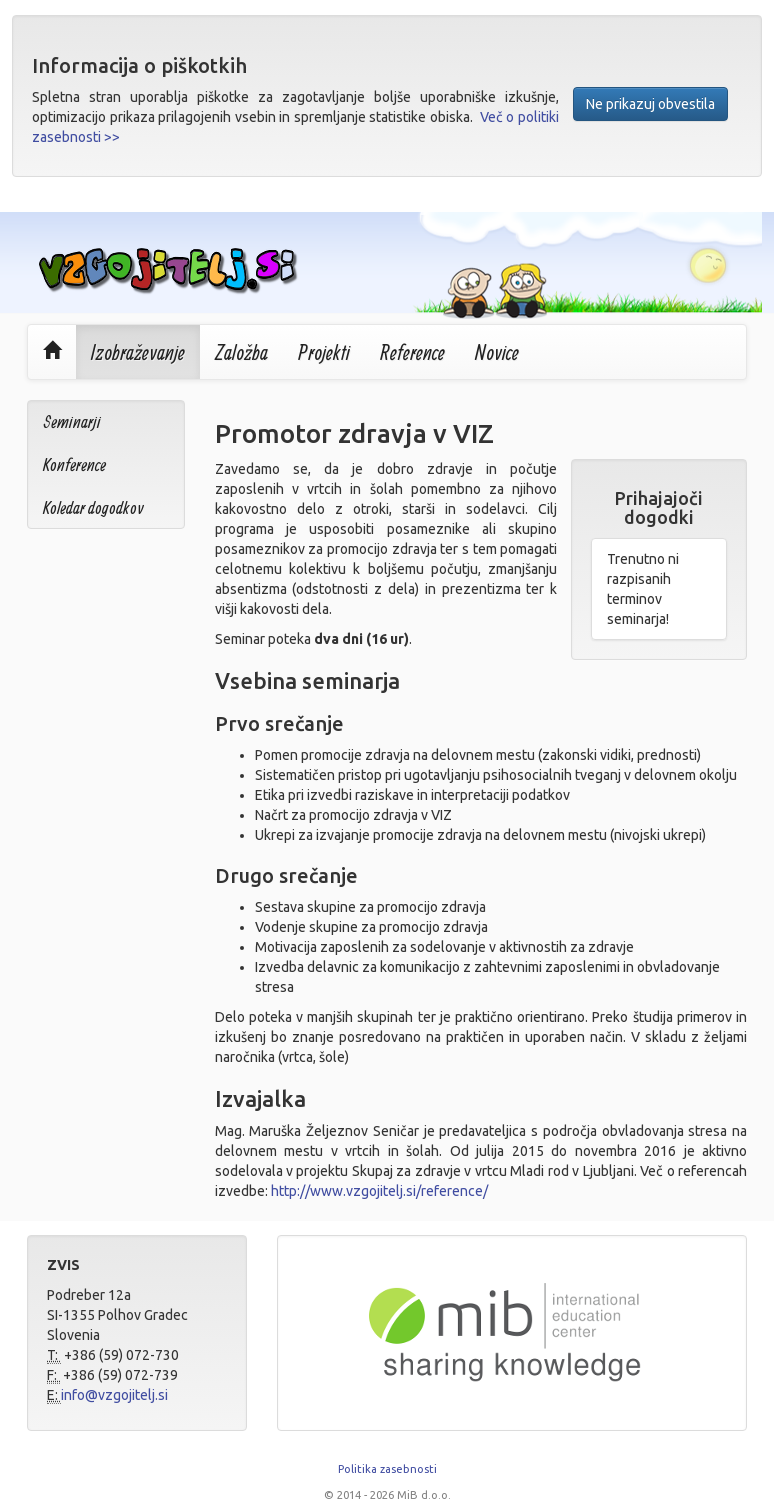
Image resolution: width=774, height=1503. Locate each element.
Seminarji (72, 421)
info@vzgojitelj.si (114, 1395)
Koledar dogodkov (93, 507)
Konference (74, 464)
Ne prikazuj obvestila (650, 104)
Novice (497, 352)
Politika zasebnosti (387, 1469)
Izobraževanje (138, 352)
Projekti (324, 352)
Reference (412, 352)
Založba (241, 352)
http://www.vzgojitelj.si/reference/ (379, 1191)
